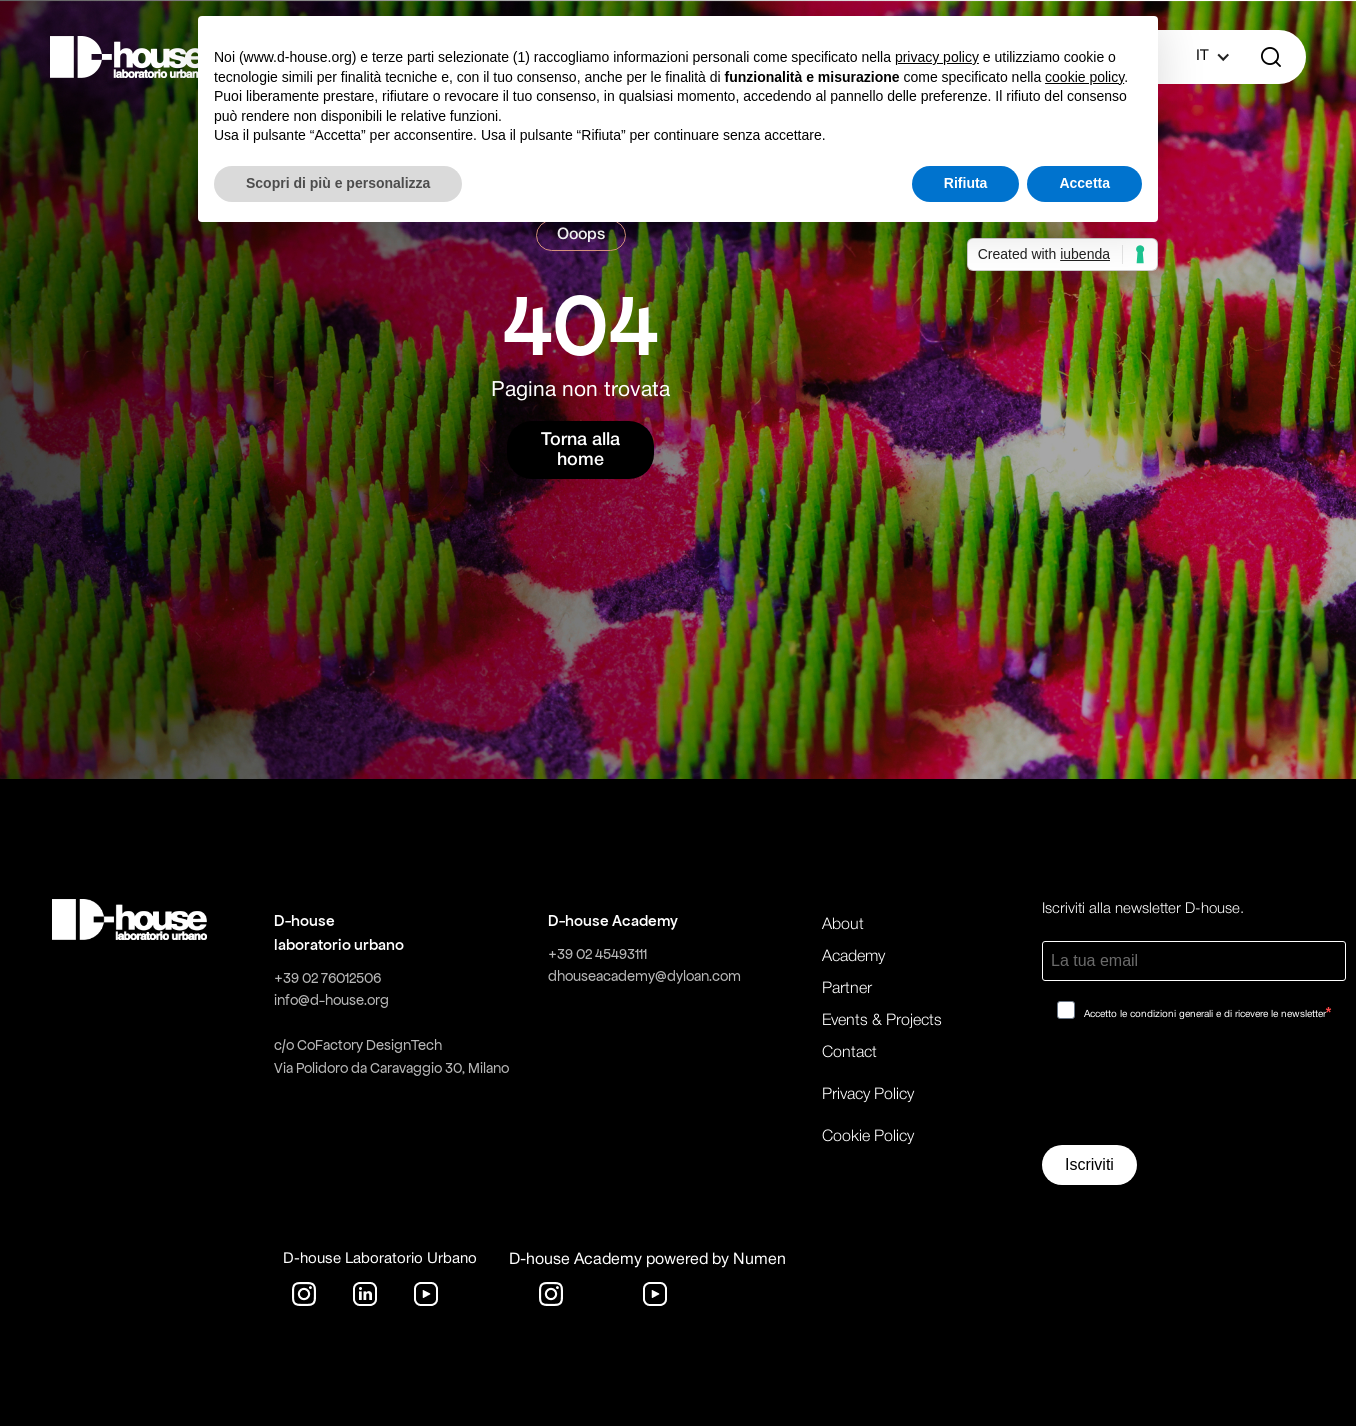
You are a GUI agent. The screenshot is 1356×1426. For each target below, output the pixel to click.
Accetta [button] (1084, 183)
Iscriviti (1089, 1164)
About (843, 925)
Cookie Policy (868, 1137)
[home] (128, 57)
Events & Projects (882, 1021)
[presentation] (1194, 1090)
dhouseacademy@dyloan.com (644, 976)
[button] (1202, 57)
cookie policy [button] (1084, 77)
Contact (849, 1053)
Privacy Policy (868, 1095)
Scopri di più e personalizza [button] (338, 183)
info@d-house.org (331, 1000)
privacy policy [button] (937, 57)
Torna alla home (580, 450)
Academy (853, 957)
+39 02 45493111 (597, 954)
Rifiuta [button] (966, 183)
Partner (847, 989)
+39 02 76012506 (327, 978)
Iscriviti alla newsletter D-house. (1143, 909)
